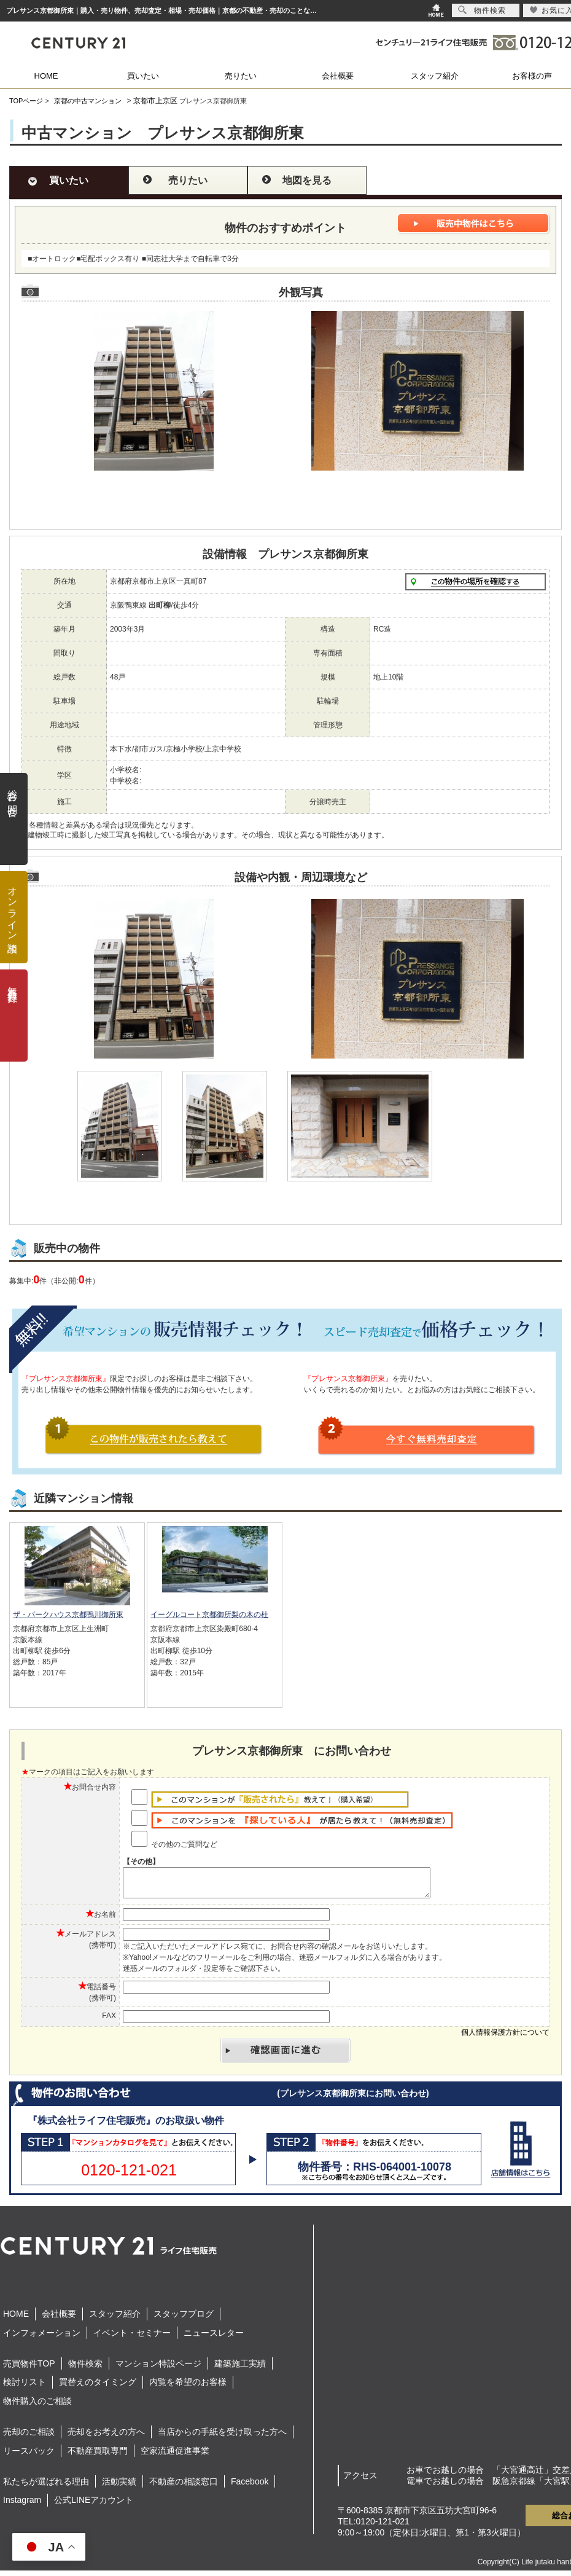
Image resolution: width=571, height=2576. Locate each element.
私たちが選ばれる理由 (46, 2487)
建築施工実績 (240, 2369)
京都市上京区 (155, 100)
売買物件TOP (29, 2369)
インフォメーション (41, 2338)
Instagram (22, 2505)
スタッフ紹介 (435, 75)
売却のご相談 (29, 2437)
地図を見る (307, 180)
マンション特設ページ (158, 2369)
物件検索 (85, 2369)
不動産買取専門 (98, 2456)
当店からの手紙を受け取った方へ (222, 2437)
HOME (46, 75)
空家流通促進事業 (175, 2456)
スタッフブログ (183, 2319)
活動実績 (119, 2487)
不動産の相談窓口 (183, 2487)
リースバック (29, 2456)
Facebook (249, 2487)
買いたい (143, 75)
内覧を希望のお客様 (188, 2387)
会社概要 (338, 75)
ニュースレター (214, 2338)
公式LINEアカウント (93, 2505)
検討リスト (24, 2387)
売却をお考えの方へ (106, 2437)
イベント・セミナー (132, 2338)
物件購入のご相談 (37, 2406)
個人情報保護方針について (505, 2038)
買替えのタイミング (97, 2387)
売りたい (241, 75)
